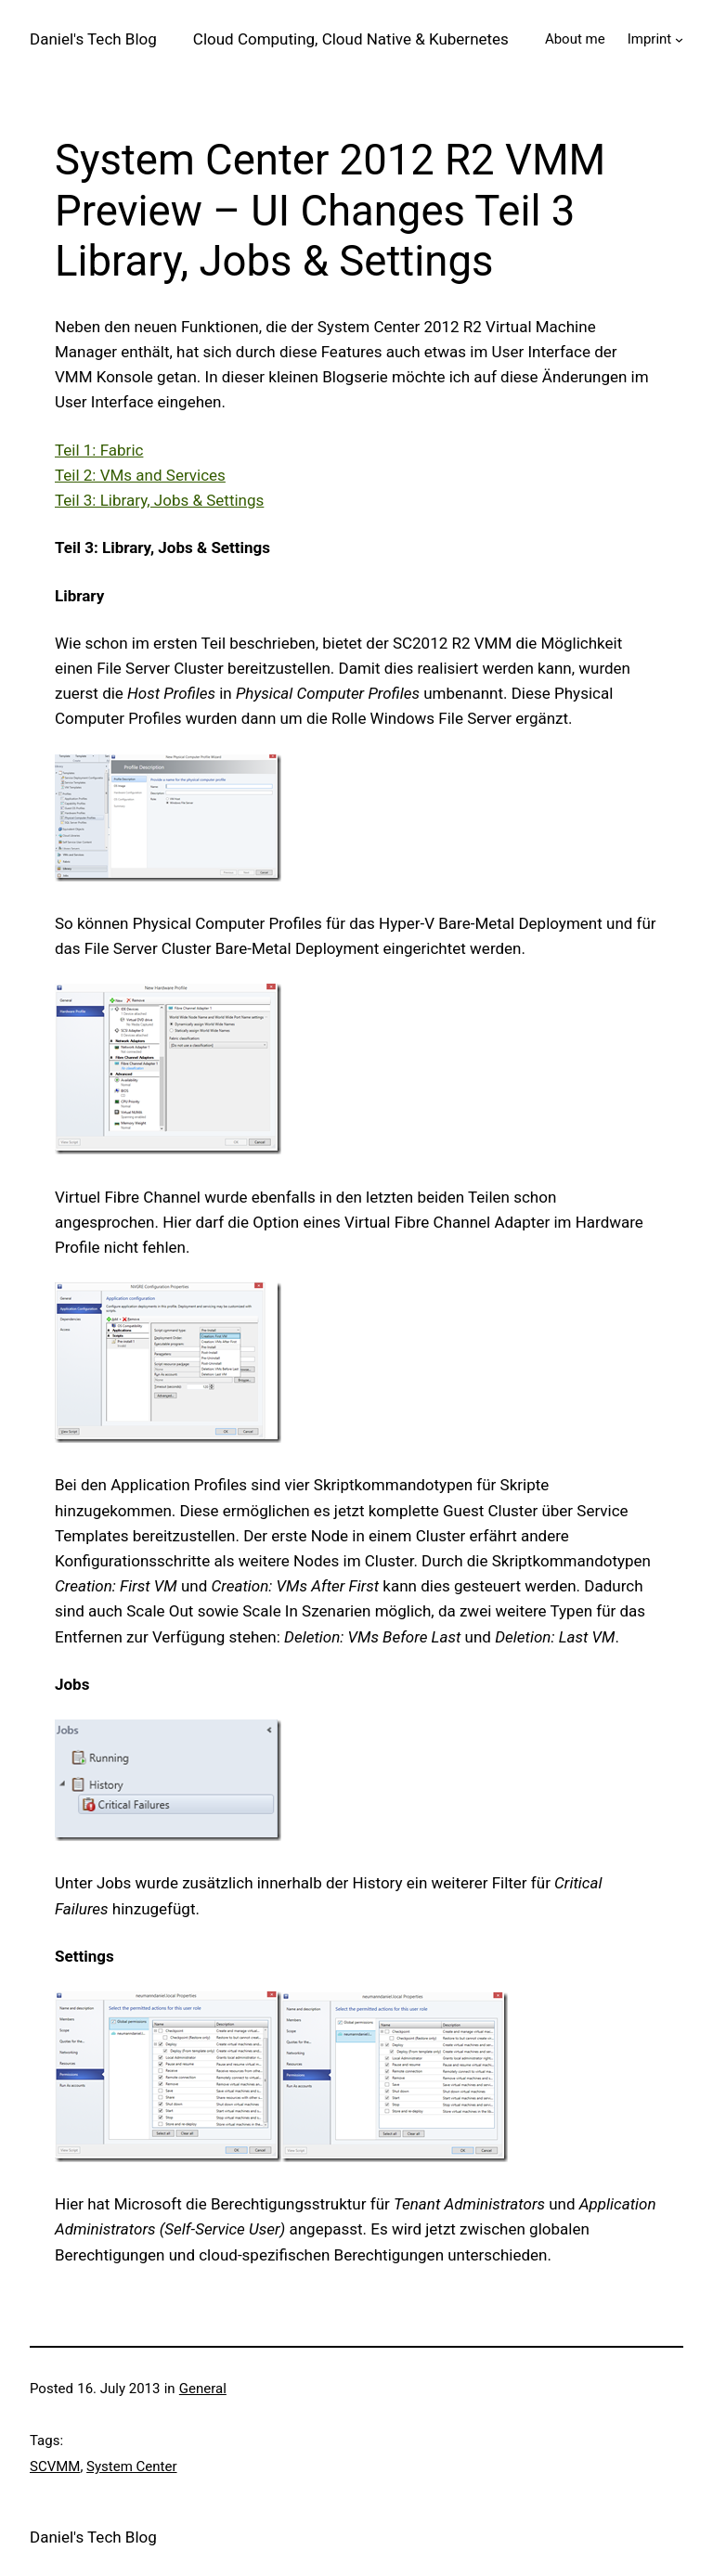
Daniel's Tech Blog (93, 39)
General (203, 2388)
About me (575, 39)
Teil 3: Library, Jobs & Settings (159, 500)
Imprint (650, 39)
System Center (131, 2466)
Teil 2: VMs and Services (140, 475)
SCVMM (55, 2466)
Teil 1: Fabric (99, 450)
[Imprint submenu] (679, 39)
